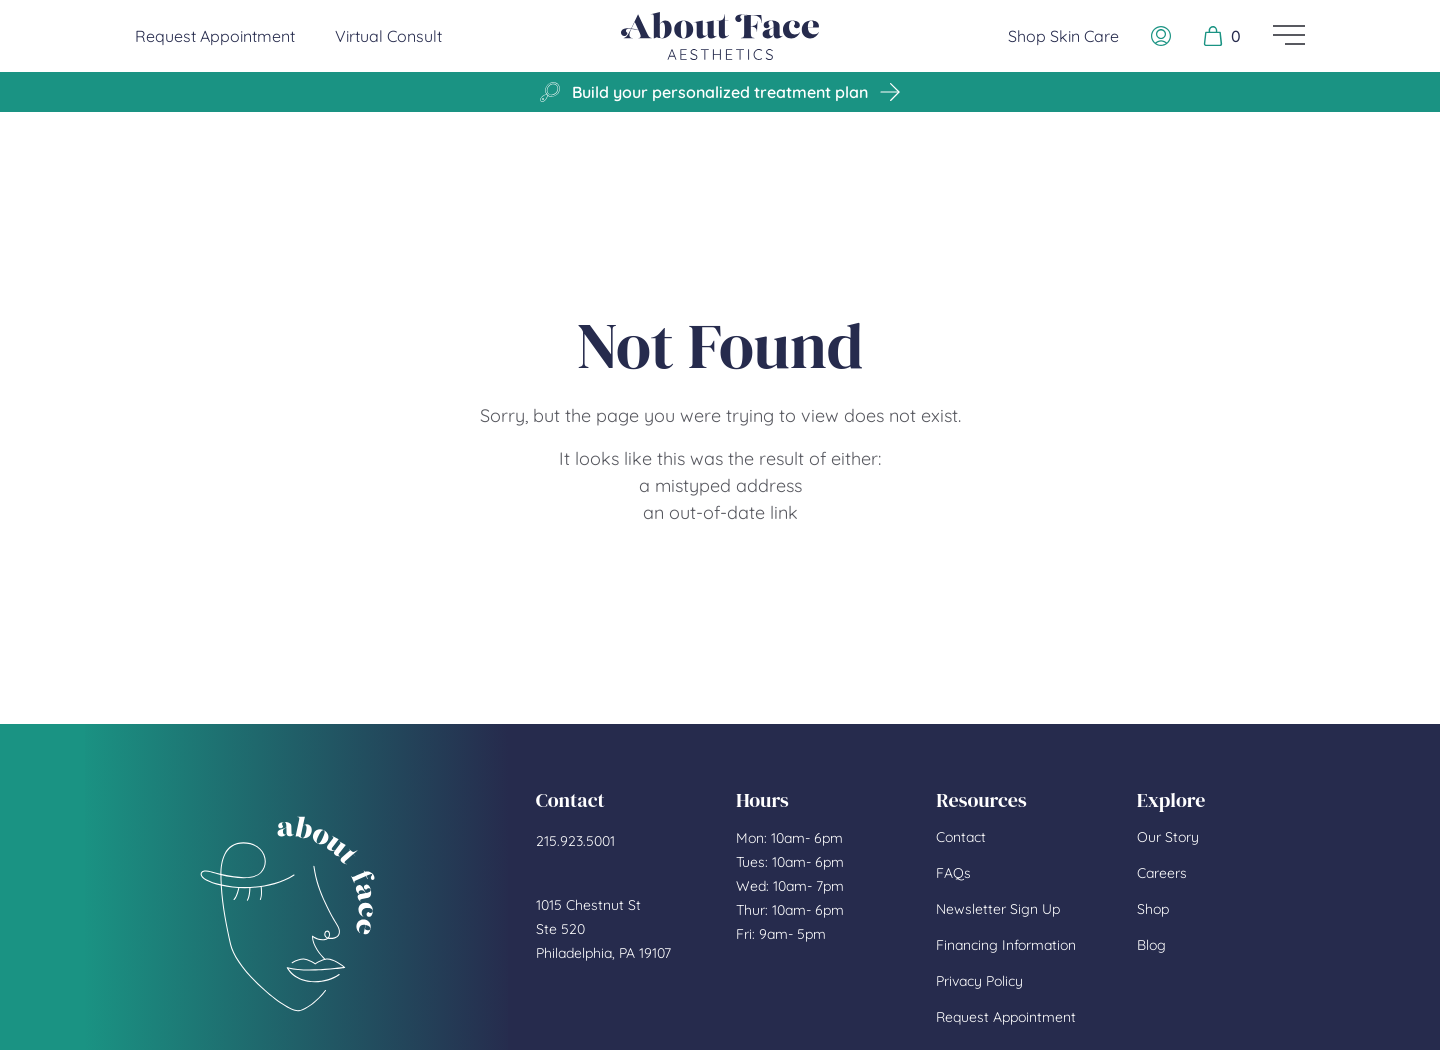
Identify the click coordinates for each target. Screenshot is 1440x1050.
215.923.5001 (575, 841)
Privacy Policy (979, 981)
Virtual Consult (388, 36)
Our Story (1168, 837)
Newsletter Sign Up (998, 909)
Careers (1162, 873)
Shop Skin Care (1063, 36)
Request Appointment (215, 35)
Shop (1153, 909)
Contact (961, 837)
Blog (1151, 945)
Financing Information (1006, 945)
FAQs (953, 873)
